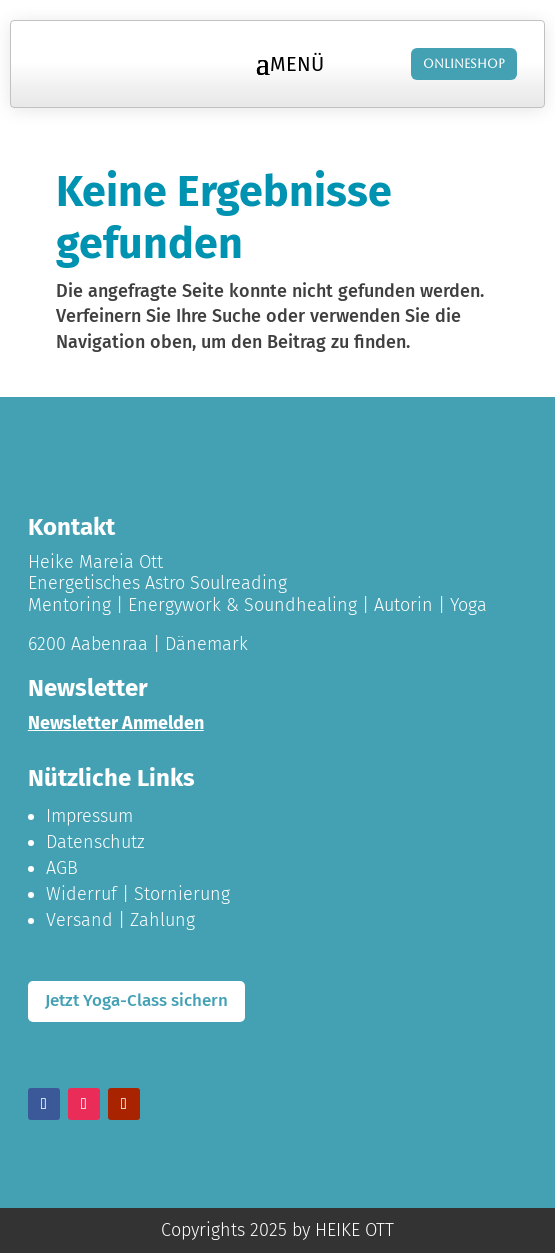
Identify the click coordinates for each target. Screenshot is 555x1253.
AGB (62, 868)
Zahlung (162, 920)
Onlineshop (464, 64)
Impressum (89, 816)
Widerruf (81, 894)
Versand (79, 920)
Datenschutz (95, 842)
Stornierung (182, 894)
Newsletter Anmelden (116, 723)
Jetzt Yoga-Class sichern (136, 1000)
